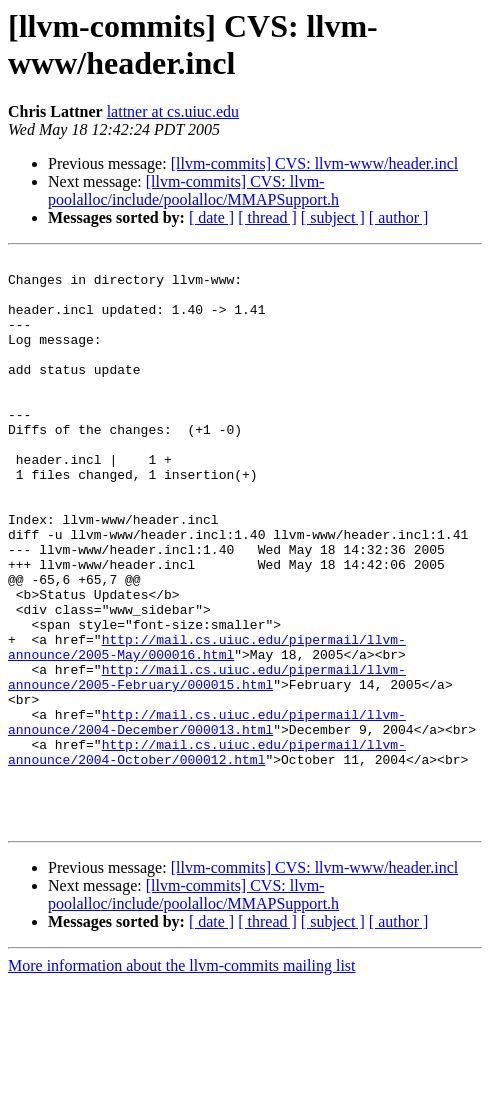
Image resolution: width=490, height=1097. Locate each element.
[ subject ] (333, 217)
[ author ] (399, 217)
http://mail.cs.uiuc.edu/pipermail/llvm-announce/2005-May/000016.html (207, 726)
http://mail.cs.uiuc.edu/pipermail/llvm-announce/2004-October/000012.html (207, 852)
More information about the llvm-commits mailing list (182, 1079)
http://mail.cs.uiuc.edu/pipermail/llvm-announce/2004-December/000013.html (207, 816)
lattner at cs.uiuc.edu (173, 111)
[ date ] (211, 217)
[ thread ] (267, 217)
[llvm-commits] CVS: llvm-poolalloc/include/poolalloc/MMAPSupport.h (193, 190)
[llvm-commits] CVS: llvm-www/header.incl (315, 163)
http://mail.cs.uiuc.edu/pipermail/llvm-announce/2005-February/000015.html (207, 762)
